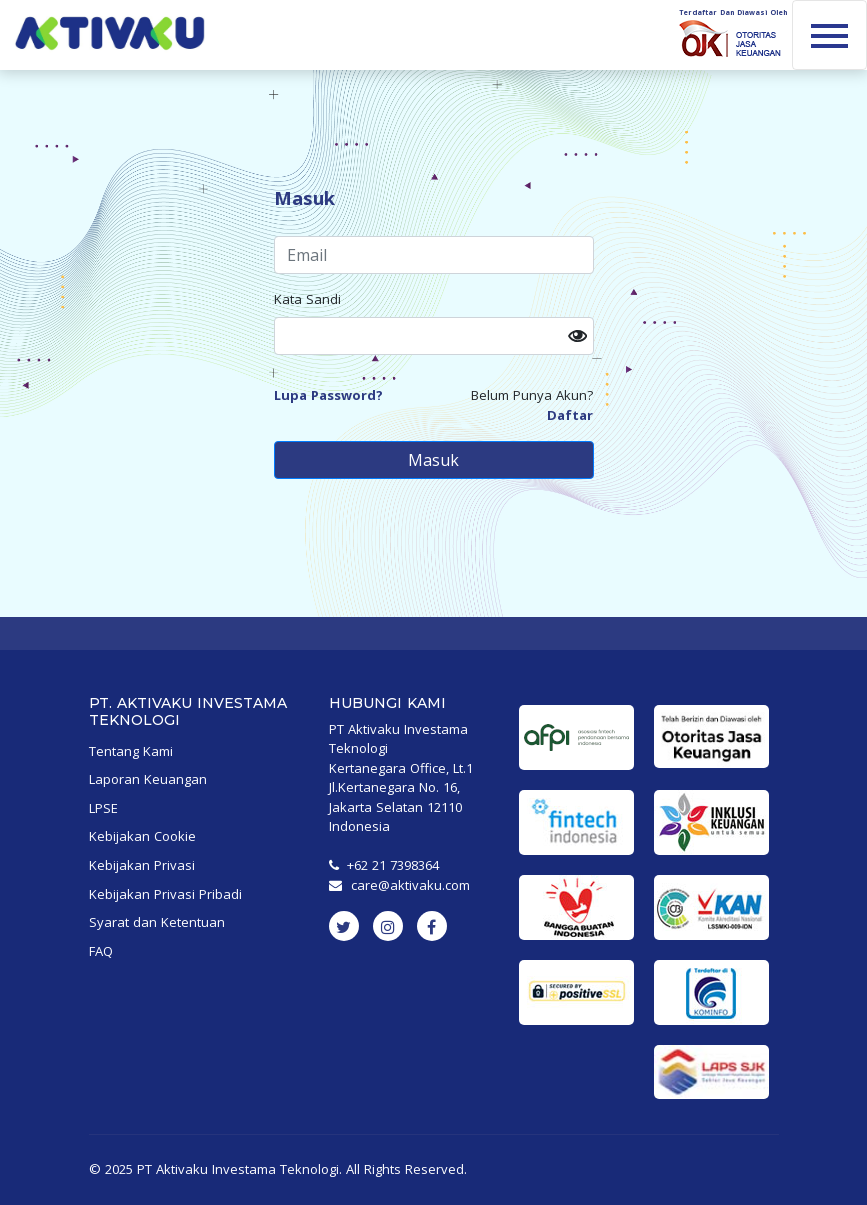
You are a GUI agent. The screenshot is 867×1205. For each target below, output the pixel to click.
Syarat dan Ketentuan (157, 922)
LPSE (103, 808)
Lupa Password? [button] (328, 395)
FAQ (101, 951)
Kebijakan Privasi (142, 865)
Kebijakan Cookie (142, 836)
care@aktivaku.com (410, 885)
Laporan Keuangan (148, 779)
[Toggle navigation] (829, 35)
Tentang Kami (131, 751)
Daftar (570, 415)
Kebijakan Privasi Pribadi (165, 894)
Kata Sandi (307, 299)
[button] (581, 336)
